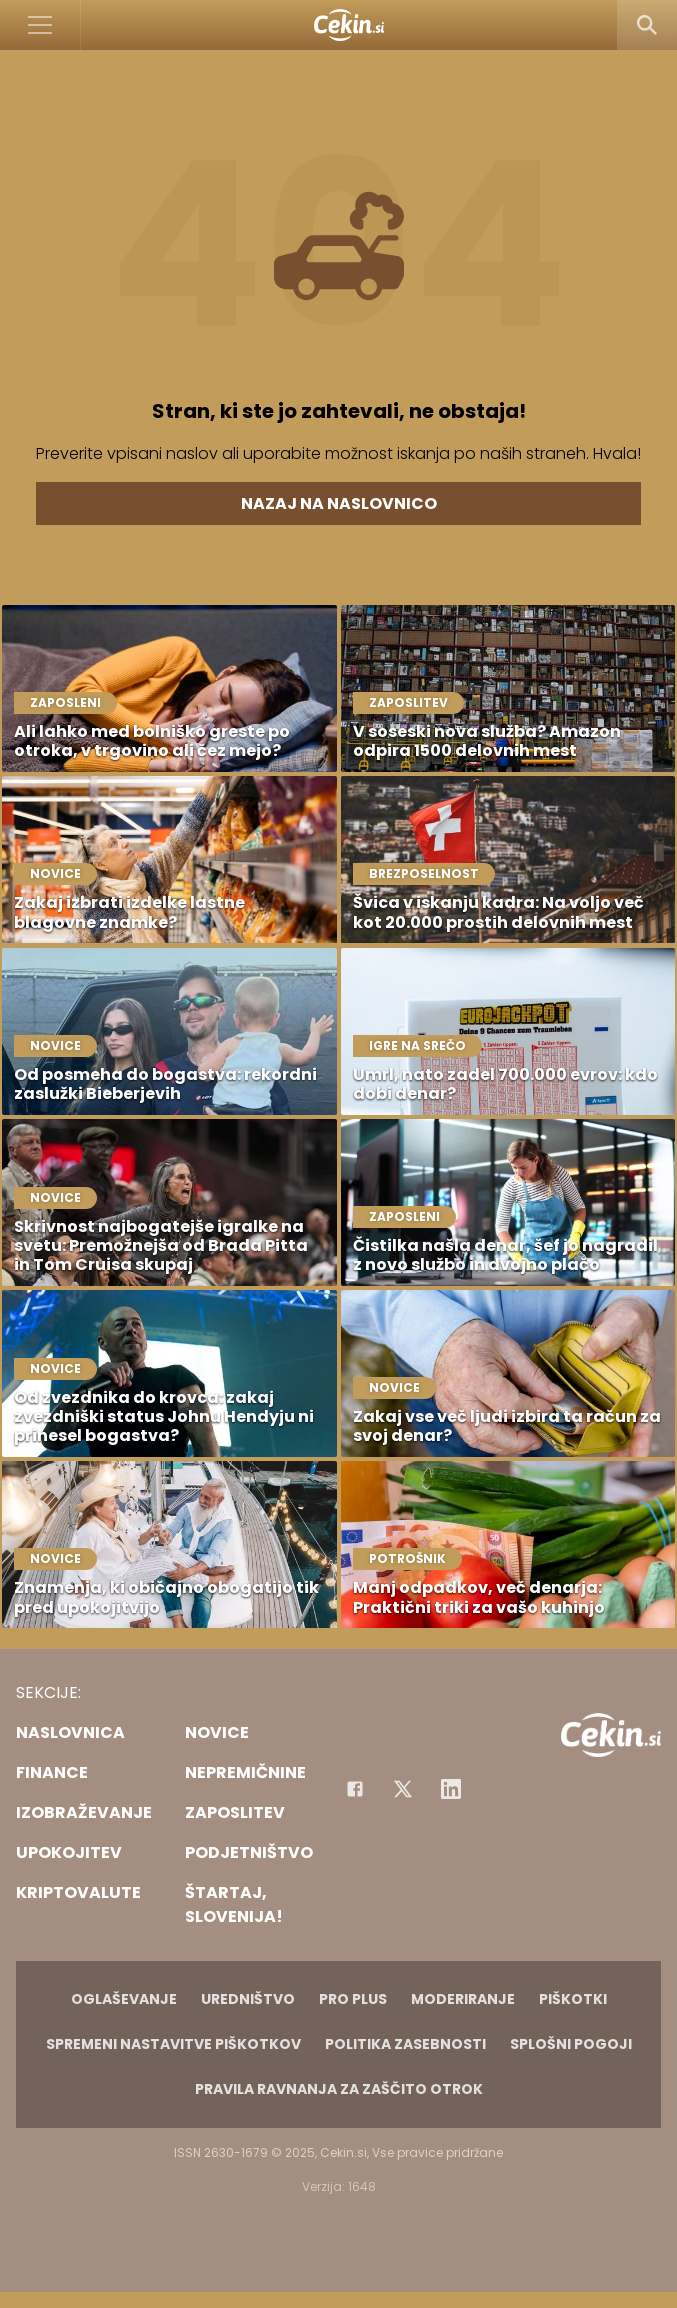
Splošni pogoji (571, 2044)
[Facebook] (355, 1789)
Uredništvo (248, 1999)
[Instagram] (451, 1789)
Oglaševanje (124, 1999)
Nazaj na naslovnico (339, 503)
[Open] (40, 25)
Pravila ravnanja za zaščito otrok (339, 2089)
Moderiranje (463, 1999)
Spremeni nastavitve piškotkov (173, 2044)
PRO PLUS (353, 1999)
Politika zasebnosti (405, 2044)
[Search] (647, 25)
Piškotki (573, 1999)
